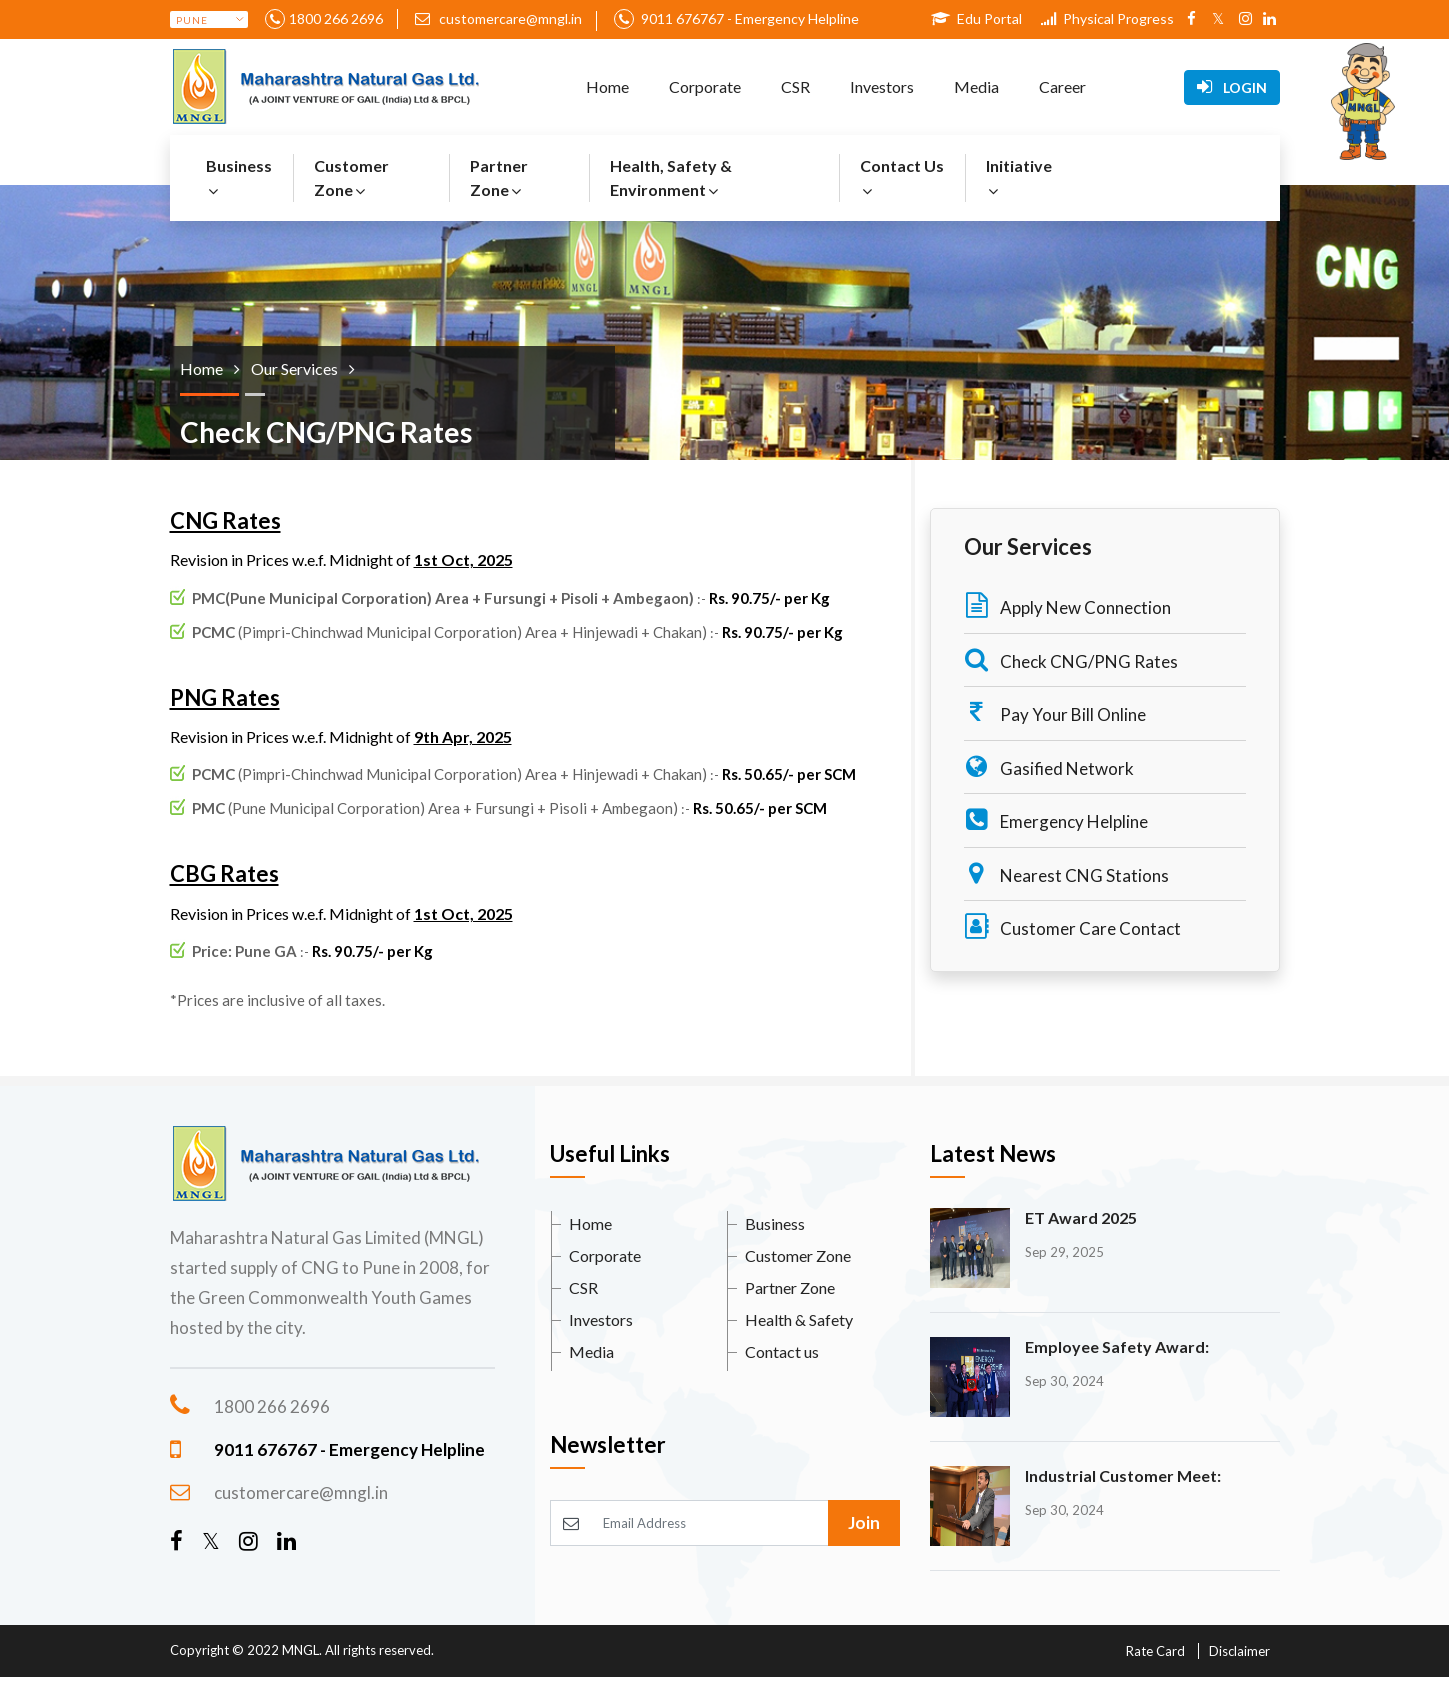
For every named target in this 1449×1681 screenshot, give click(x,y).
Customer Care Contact (1072, 926)
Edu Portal (976, 18)
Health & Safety (799, 1319)
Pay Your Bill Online (1055, 712)
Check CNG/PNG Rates (1071, 659)
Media (976, 86)
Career (1062, 86)
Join (864, 1522)
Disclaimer (1239, 1651)
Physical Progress (1107, 18)
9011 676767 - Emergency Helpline (748, 18)
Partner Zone (499, 177)
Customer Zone (351, 177)
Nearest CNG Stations (1066, 873)
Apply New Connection (1067, 605)
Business (239, 177)
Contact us (782, 1351)
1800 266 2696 (336, 18)
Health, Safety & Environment (671, 177)
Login (1232, 87)
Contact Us (902, 177)
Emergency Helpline (1056, 819)
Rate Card (1155, 1651)
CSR (795, 86)
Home (607, 86)
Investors (882, 86)
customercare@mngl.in (498, 18)
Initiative (1019, 177)
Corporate (705, 86)
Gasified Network (1049, 766)
